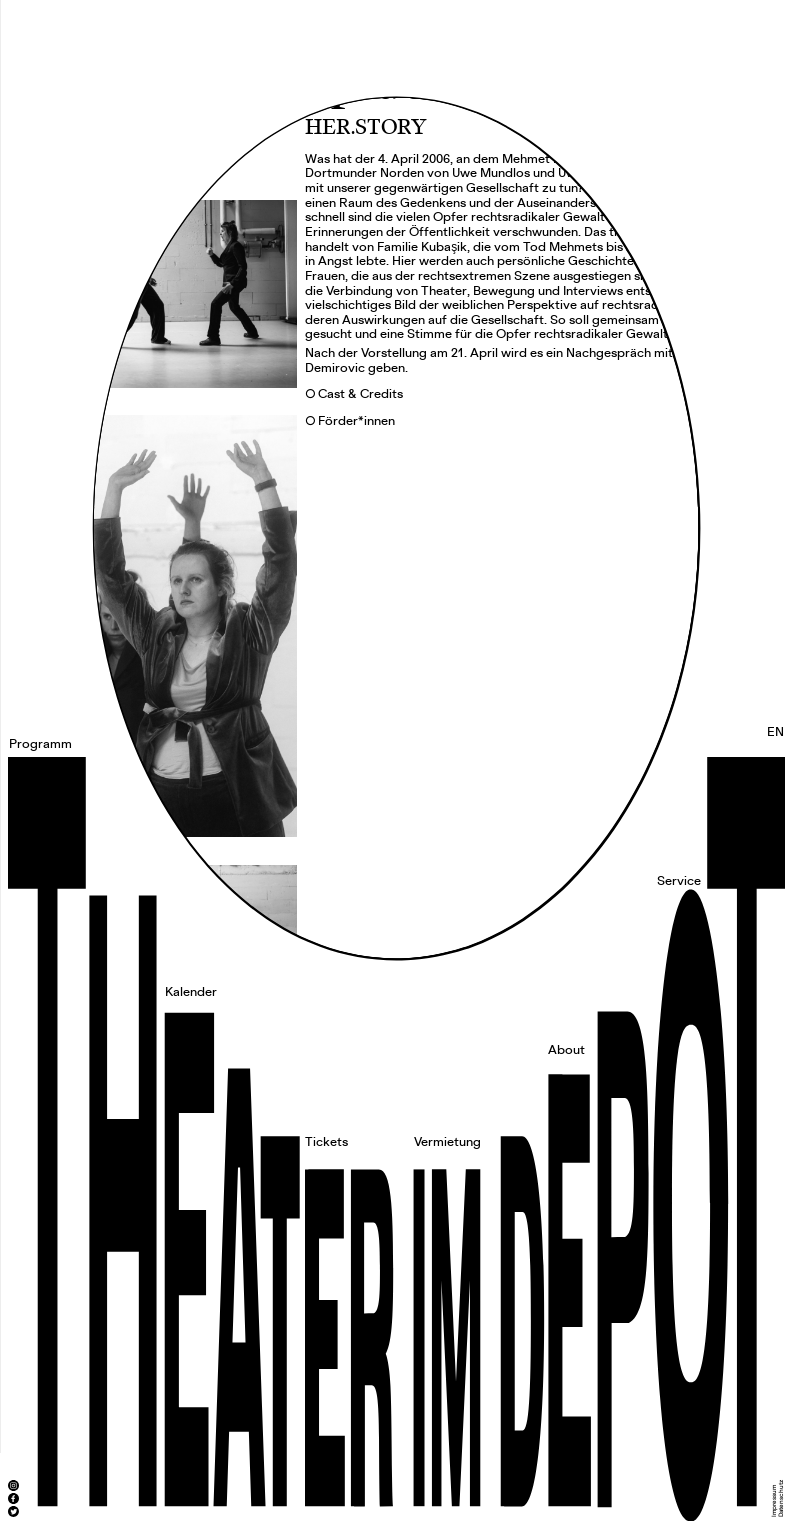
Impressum (774, 1501)
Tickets (326, 1142)
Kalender (191, 992)
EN (775, 732)
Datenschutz (781, 1498)
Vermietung (447, 1142)
